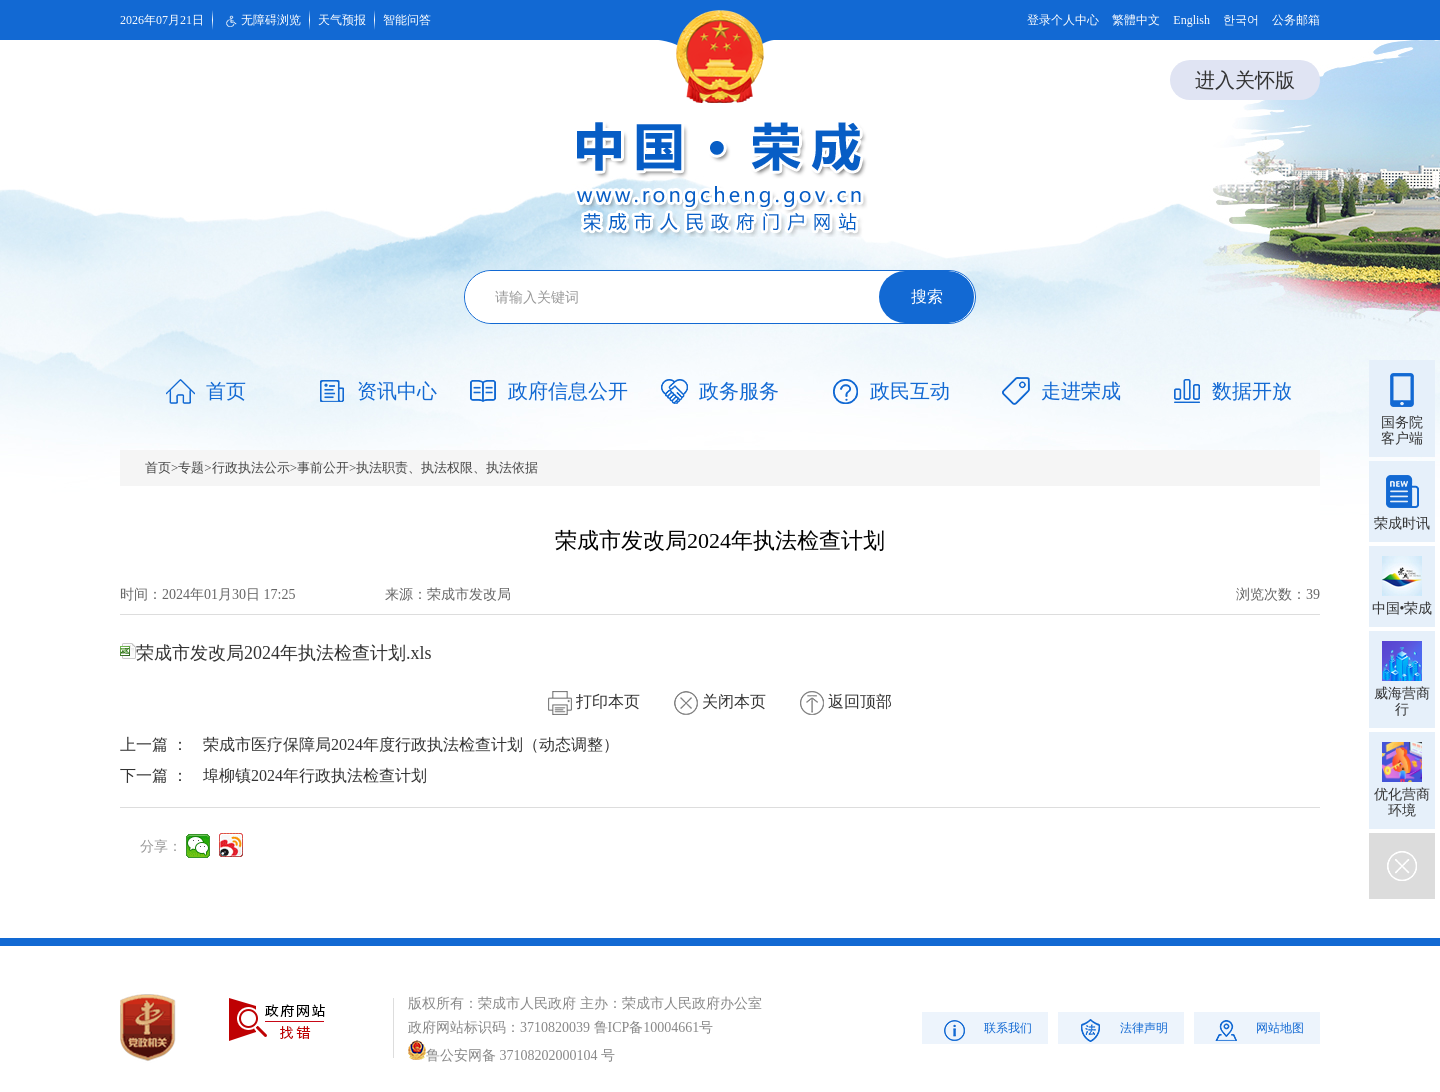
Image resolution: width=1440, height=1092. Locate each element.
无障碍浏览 (261, 21)
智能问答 (407, 20)
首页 (158, 467)
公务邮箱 (1296, 20)
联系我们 (985, 1029)
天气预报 (342, 20)
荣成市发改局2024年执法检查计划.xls (276, 653)
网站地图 (1257, 1029)
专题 (191, 467)
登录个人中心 (1063, 20)
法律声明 (1121, 1029)
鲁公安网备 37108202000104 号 (511, 1055)
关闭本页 (720, 701)
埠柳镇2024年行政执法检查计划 (315, 775)
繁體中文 (1136, 20)
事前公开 (323, 467)
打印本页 (594, 701)
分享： (161, 846)
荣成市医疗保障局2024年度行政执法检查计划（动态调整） (411, 744)
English (1191, 20)
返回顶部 (846, 701)
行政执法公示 (251, 467)
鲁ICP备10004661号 (654, 1027)
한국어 (1241, 20)
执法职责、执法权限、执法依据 (447, 467)
